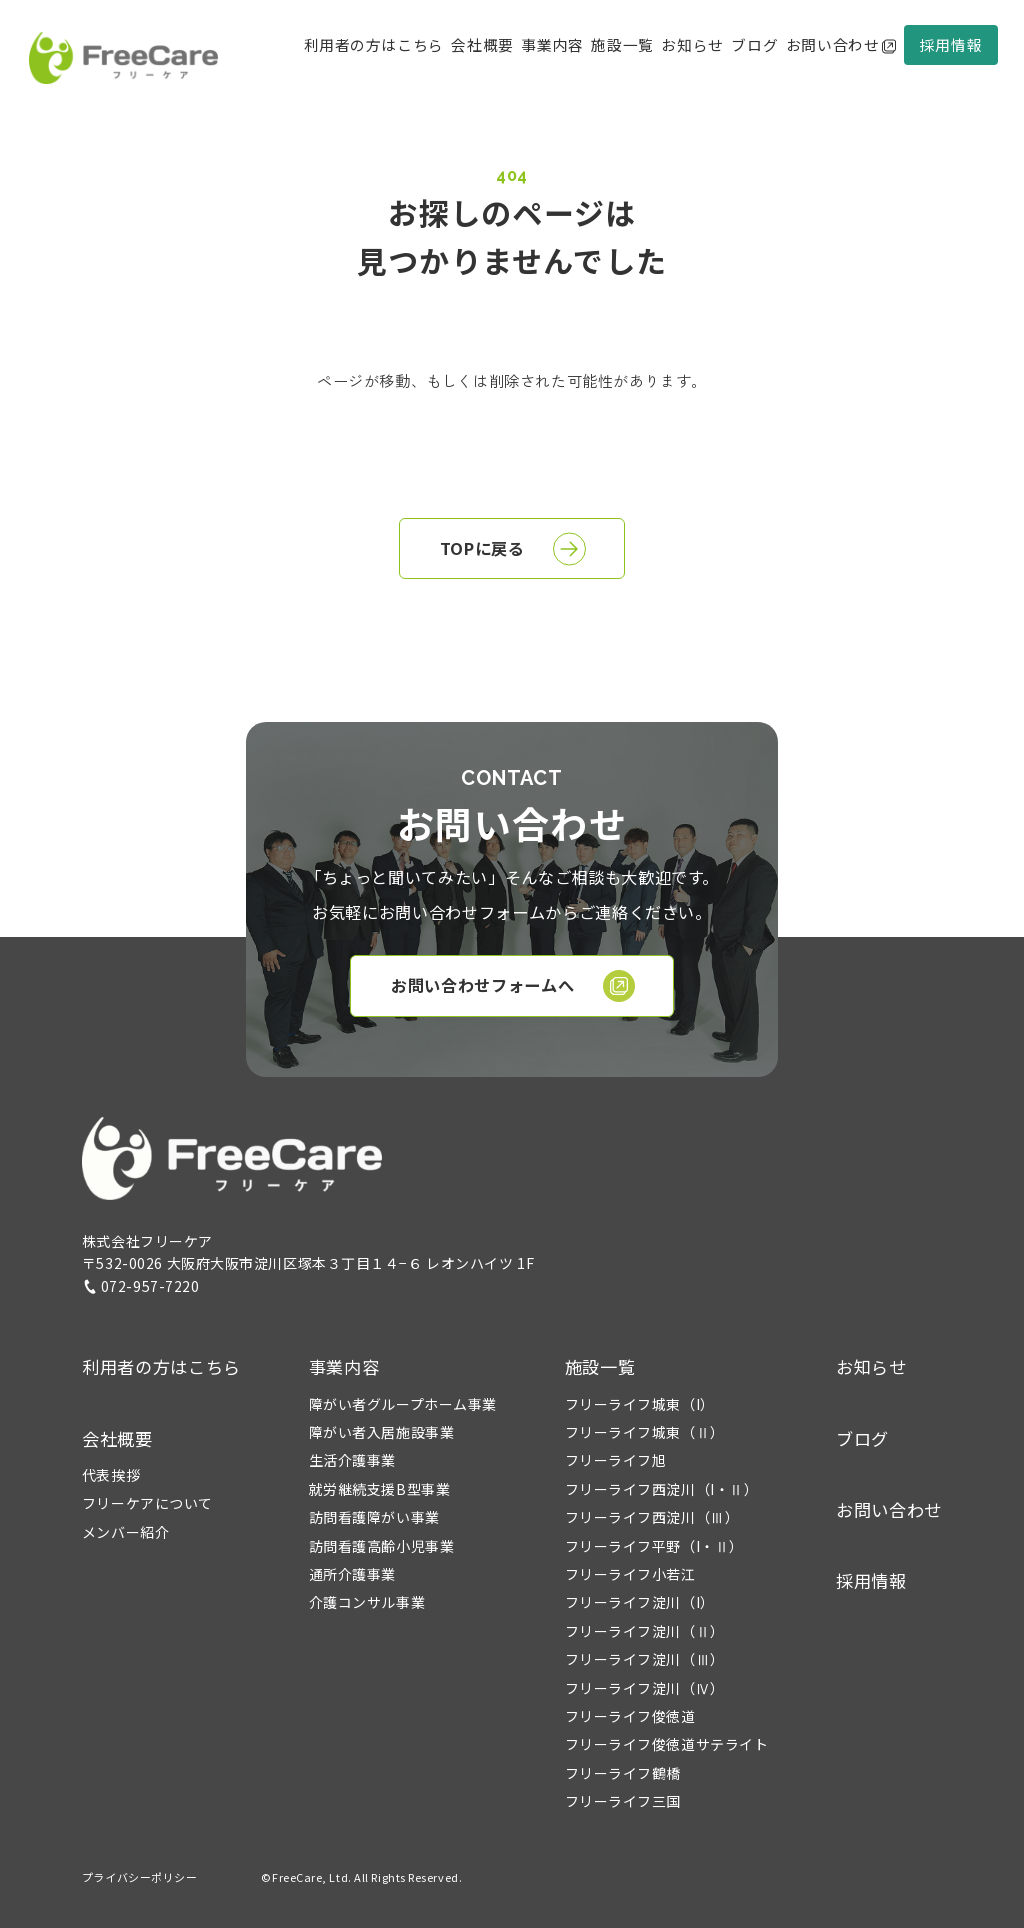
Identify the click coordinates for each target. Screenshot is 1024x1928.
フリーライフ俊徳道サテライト (667, 1744)
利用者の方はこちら (374, 44)
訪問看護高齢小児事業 (382, 1546)
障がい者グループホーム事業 (403, 1404)
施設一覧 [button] (600, 1366)
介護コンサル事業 (367, 1602)
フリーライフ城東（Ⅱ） (645, 1432)
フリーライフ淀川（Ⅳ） (645, 1688)
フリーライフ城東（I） (640, 1404)
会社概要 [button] (482, 44)
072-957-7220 (141, 1286)
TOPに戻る (513, 549)
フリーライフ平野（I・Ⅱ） (654, 1546)
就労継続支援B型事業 (380, 1489)
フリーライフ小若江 (630, 1574)
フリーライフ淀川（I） (640, 1602)
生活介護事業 (352, 1460)
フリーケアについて (147, 1503)
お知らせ (692, 44)
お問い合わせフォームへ (513, 986)
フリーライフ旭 (616, 1460)
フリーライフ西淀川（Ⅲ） (652, 1517)
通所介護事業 (352, 1574)
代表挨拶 (111, 1475)
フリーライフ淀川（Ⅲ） (645, 1659)
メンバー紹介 (125, 1532)
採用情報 (951, 44)
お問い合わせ (841, 44)
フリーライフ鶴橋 (623, 1773)
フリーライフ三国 (623, 1801)
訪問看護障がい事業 (374, 1517)
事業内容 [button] (344, 1366)
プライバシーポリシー (140, 1877)
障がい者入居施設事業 (382, 1432)
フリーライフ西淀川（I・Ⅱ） (662, 1489)
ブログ (754, 44)
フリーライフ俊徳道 (630, 1716)
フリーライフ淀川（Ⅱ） (645, 1631)
